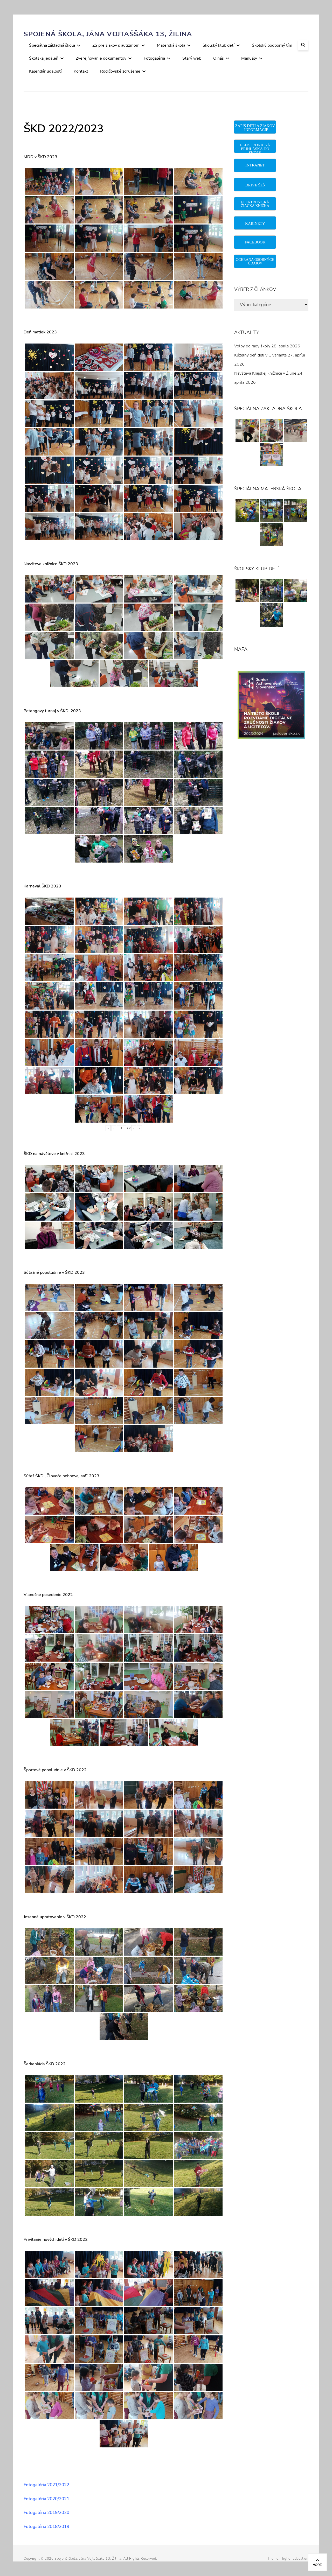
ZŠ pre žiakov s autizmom (116, 45)
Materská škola (171, 45)
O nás (218, 58)
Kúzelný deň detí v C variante (260, 355)
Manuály (249, 58)
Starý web (191, 58)
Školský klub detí (218, 45)
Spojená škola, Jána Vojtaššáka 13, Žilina (108, 34)
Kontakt (81, 71)
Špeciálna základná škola (52, 45)
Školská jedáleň (43, 58)
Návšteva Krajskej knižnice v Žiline (265, 373)
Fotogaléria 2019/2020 (46, 2513)
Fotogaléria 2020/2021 (46, 2499)
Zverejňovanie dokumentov (101, 58)
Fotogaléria (154, 58)
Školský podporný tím (272, 45)
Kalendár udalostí (45, 71)
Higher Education (294, 2558)
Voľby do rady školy (252, 346)
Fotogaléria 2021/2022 (46, 2485)
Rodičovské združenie (120, 71)
